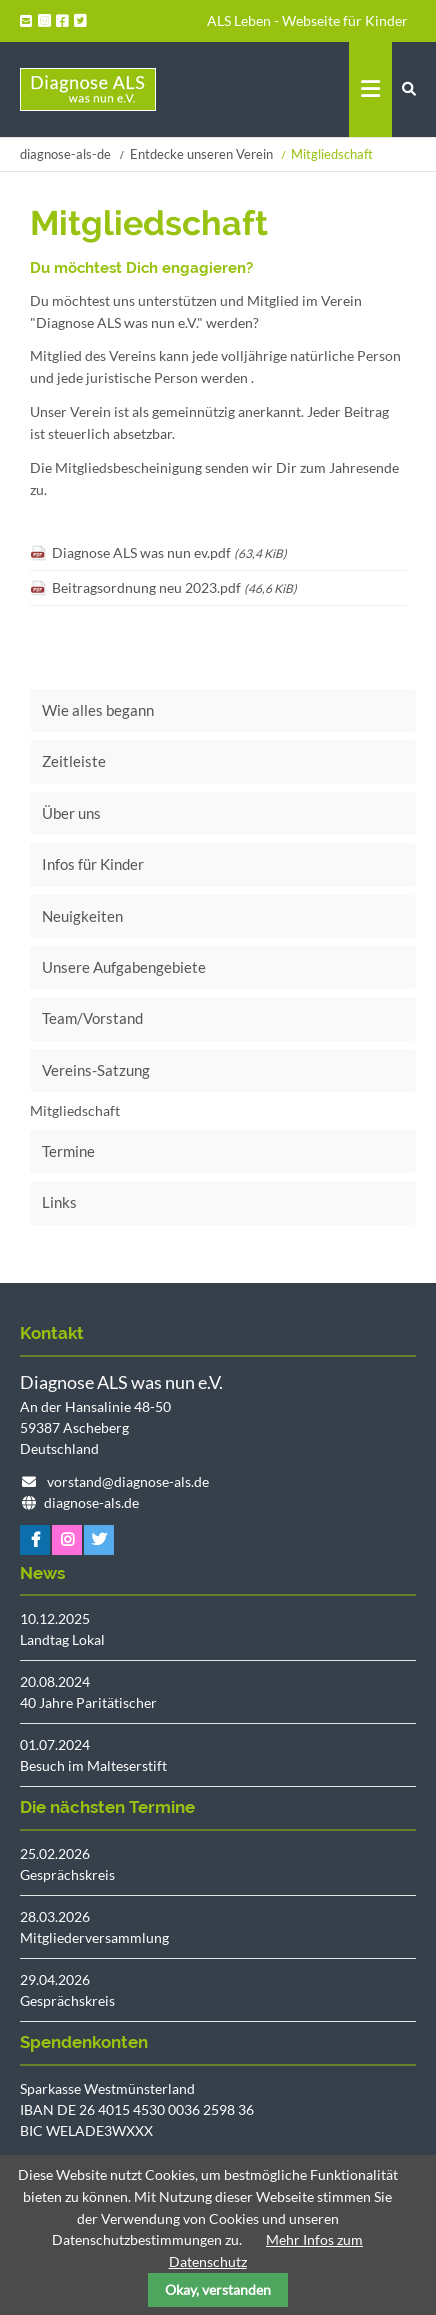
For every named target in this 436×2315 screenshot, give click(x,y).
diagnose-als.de (91, 1502)
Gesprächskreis (67, 1874)
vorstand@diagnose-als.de (128, 1481)
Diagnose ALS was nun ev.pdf (169, 552)
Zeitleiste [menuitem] (74, 761)
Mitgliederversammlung (94, 1937)
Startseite (88, 89)
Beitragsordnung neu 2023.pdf (174, 587)
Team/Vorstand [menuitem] (92, 1018)
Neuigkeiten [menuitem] (82, 916)
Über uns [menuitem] (71, 813)
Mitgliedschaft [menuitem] (75, 1110)
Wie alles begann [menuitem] (98, 710)
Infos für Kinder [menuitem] (93, 864)
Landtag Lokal (62, 1639)
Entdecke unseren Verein (201, 154)
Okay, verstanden (218, 2289)
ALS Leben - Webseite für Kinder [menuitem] (307, 20)
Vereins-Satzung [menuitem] (96, 1070)
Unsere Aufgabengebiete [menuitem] (124, 967)
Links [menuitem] (59, 1202)
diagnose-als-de (65, 154)
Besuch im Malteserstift (93, 1765)
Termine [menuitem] (68, 1151)
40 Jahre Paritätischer (88, 1702)
